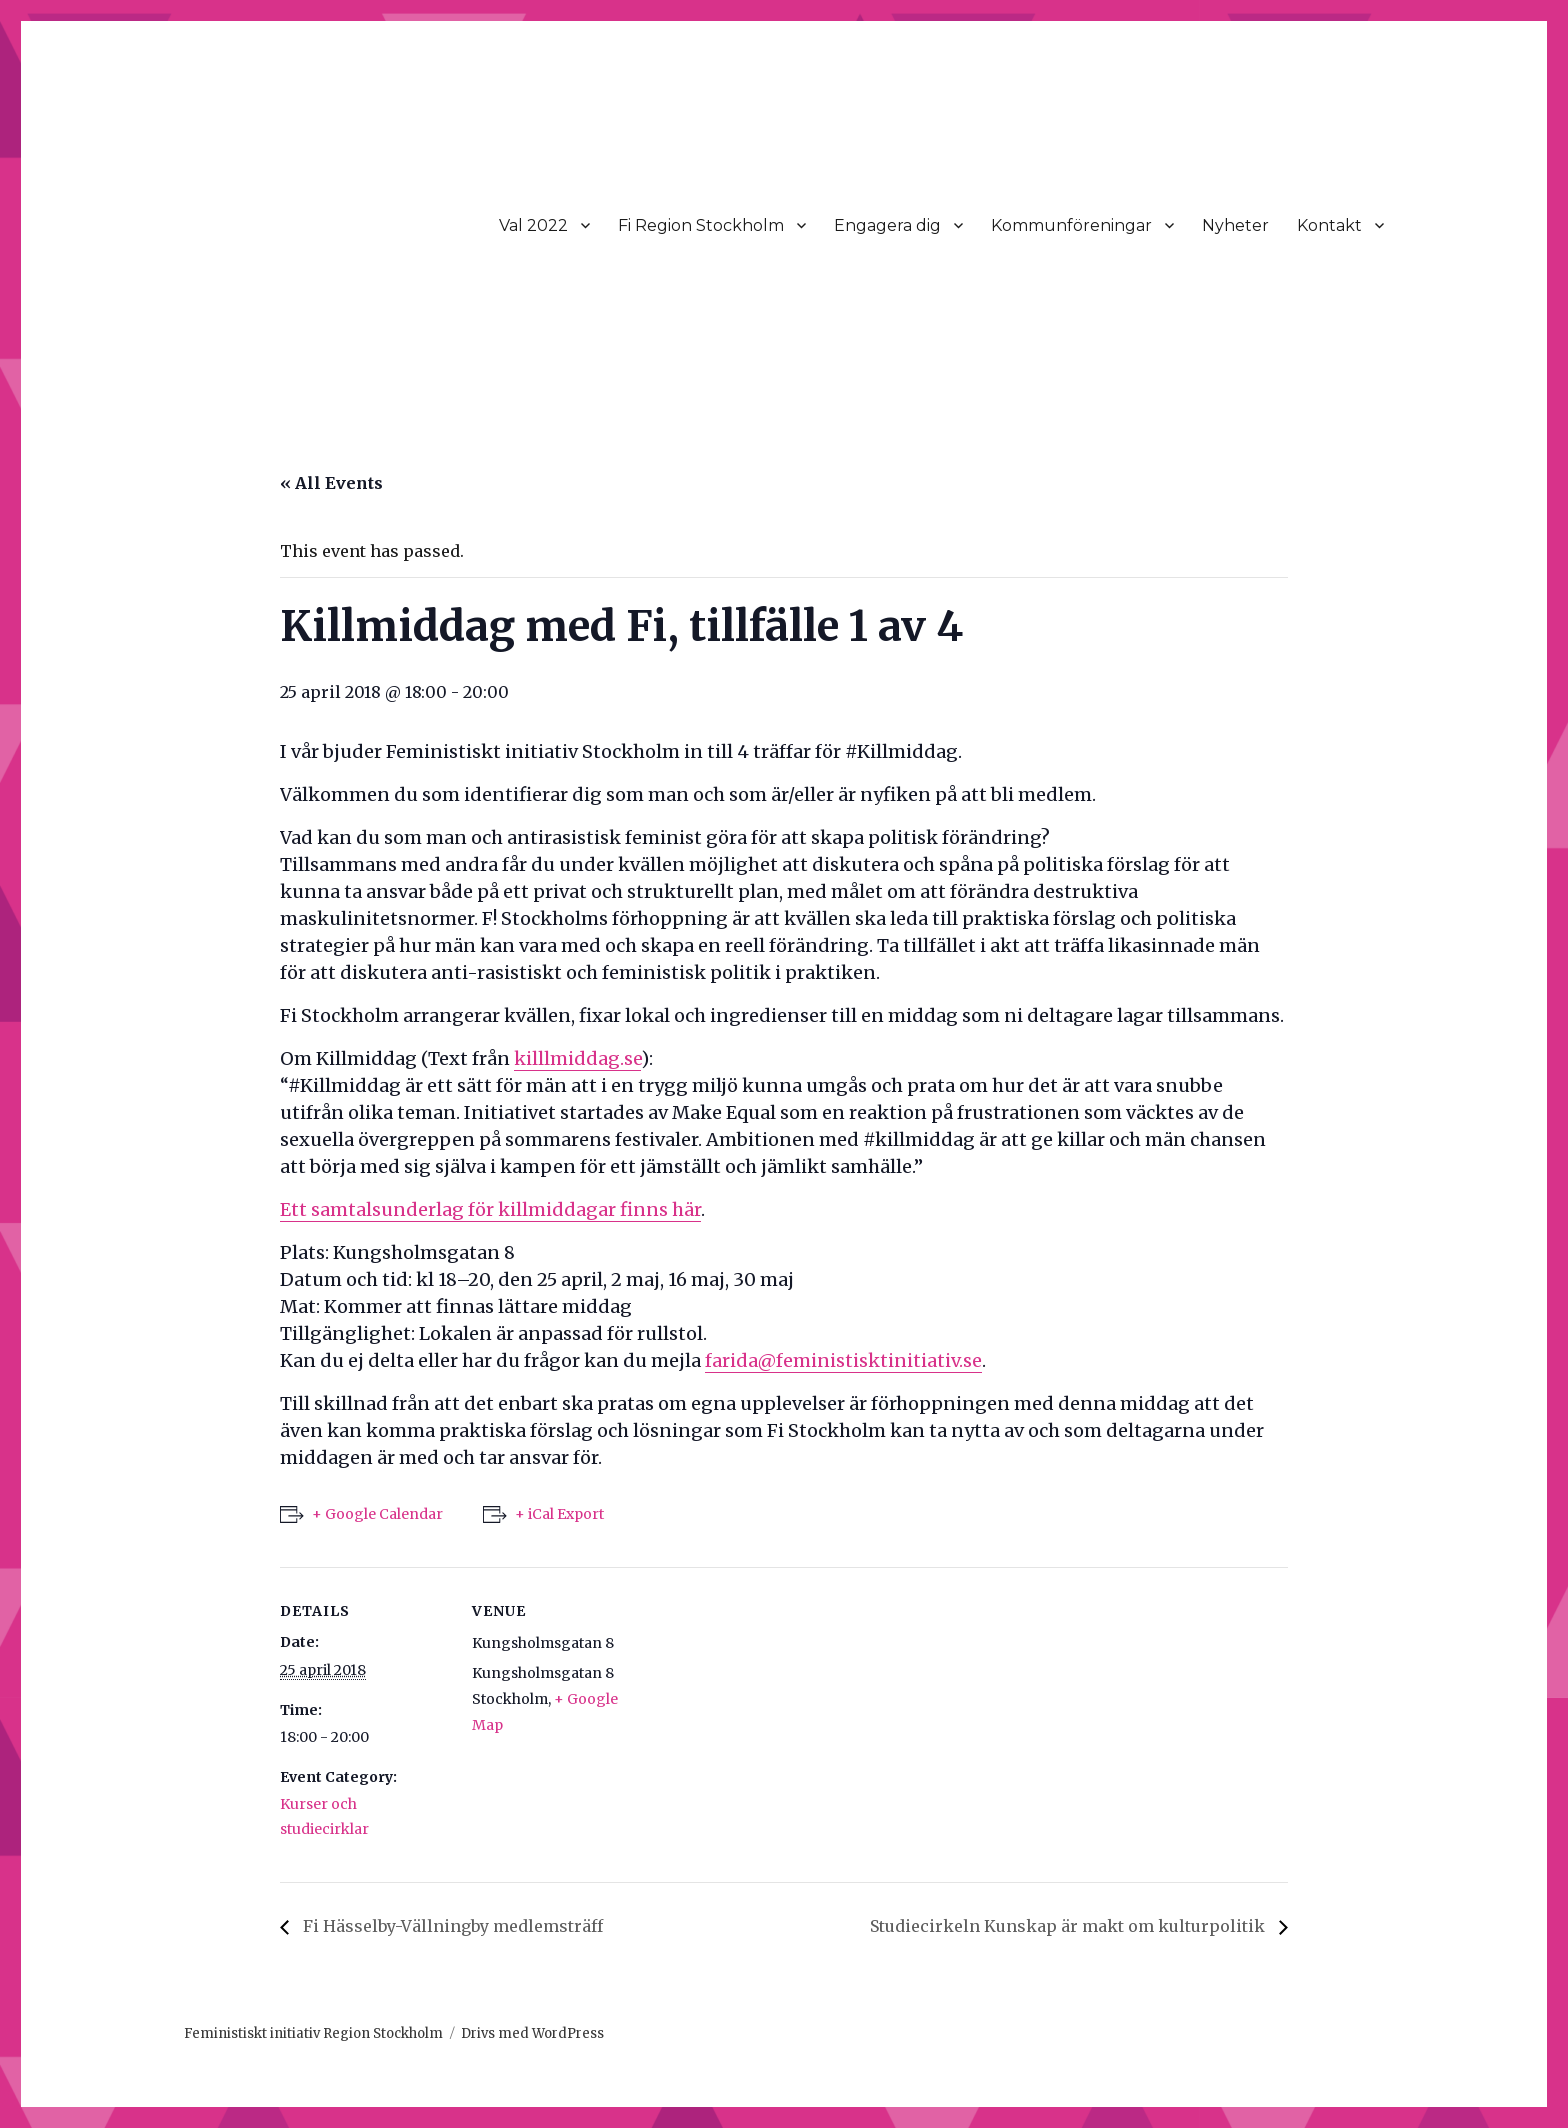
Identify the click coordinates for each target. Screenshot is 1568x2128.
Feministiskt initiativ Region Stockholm (313, 2033)
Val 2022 (533, 225)
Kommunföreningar (1071, 225)
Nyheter (1235, 225)
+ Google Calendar (377, 1514)
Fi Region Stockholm (701, 225)
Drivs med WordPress (532, 2033)
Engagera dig (887, 225)
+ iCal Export (559, 1514)
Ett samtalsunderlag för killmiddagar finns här (490, 1209)
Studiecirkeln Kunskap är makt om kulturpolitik (1069, 1926)
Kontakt (1329, 225)
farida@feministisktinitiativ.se (843, 1360)
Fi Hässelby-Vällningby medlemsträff (451, 1926)
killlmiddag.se (577, 1058)
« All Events (331, 483)
